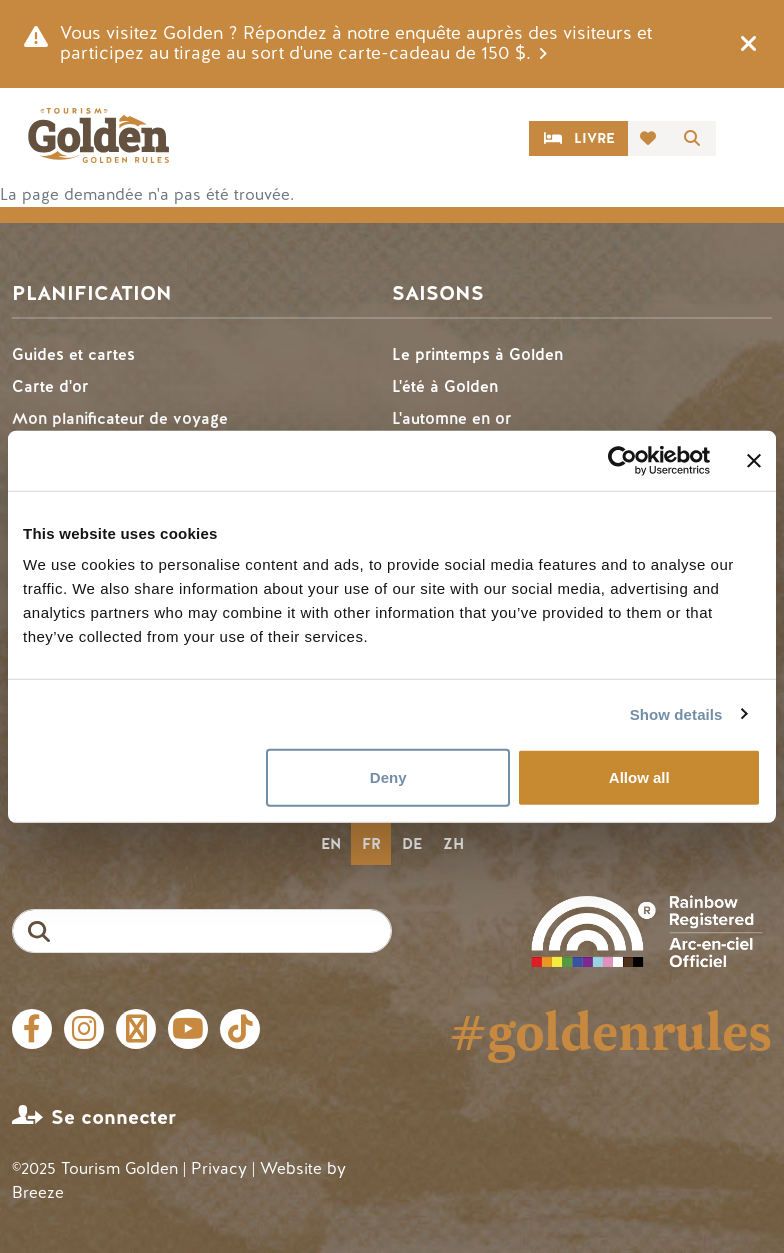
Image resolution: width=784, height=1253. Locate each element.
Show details (676, 713)
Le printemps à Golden (477, 354)
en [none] (331, 844)
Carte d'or (50, 386)
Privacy (219, 1168)
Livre (594, 138)
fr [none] (371, 844)
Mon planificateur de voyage (120, 418)
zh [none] (453, 844)
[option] (330, 844)
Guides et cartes (73, 354)
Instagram (84, 1029)
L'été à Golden (445, 386)
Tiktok (240, 1029)
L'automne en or (451, 418)
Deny (388, 777)
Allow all (639, 777)
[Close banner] (754, 460)
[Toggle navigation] (748, 138)
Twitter (136, 1029)
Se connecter (113, 1117)
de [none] (412, 844)
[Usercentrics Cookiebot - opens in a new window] (622, 460)
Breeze (38, 1192)
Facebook (32, 1029)
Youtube (188, 1029)
